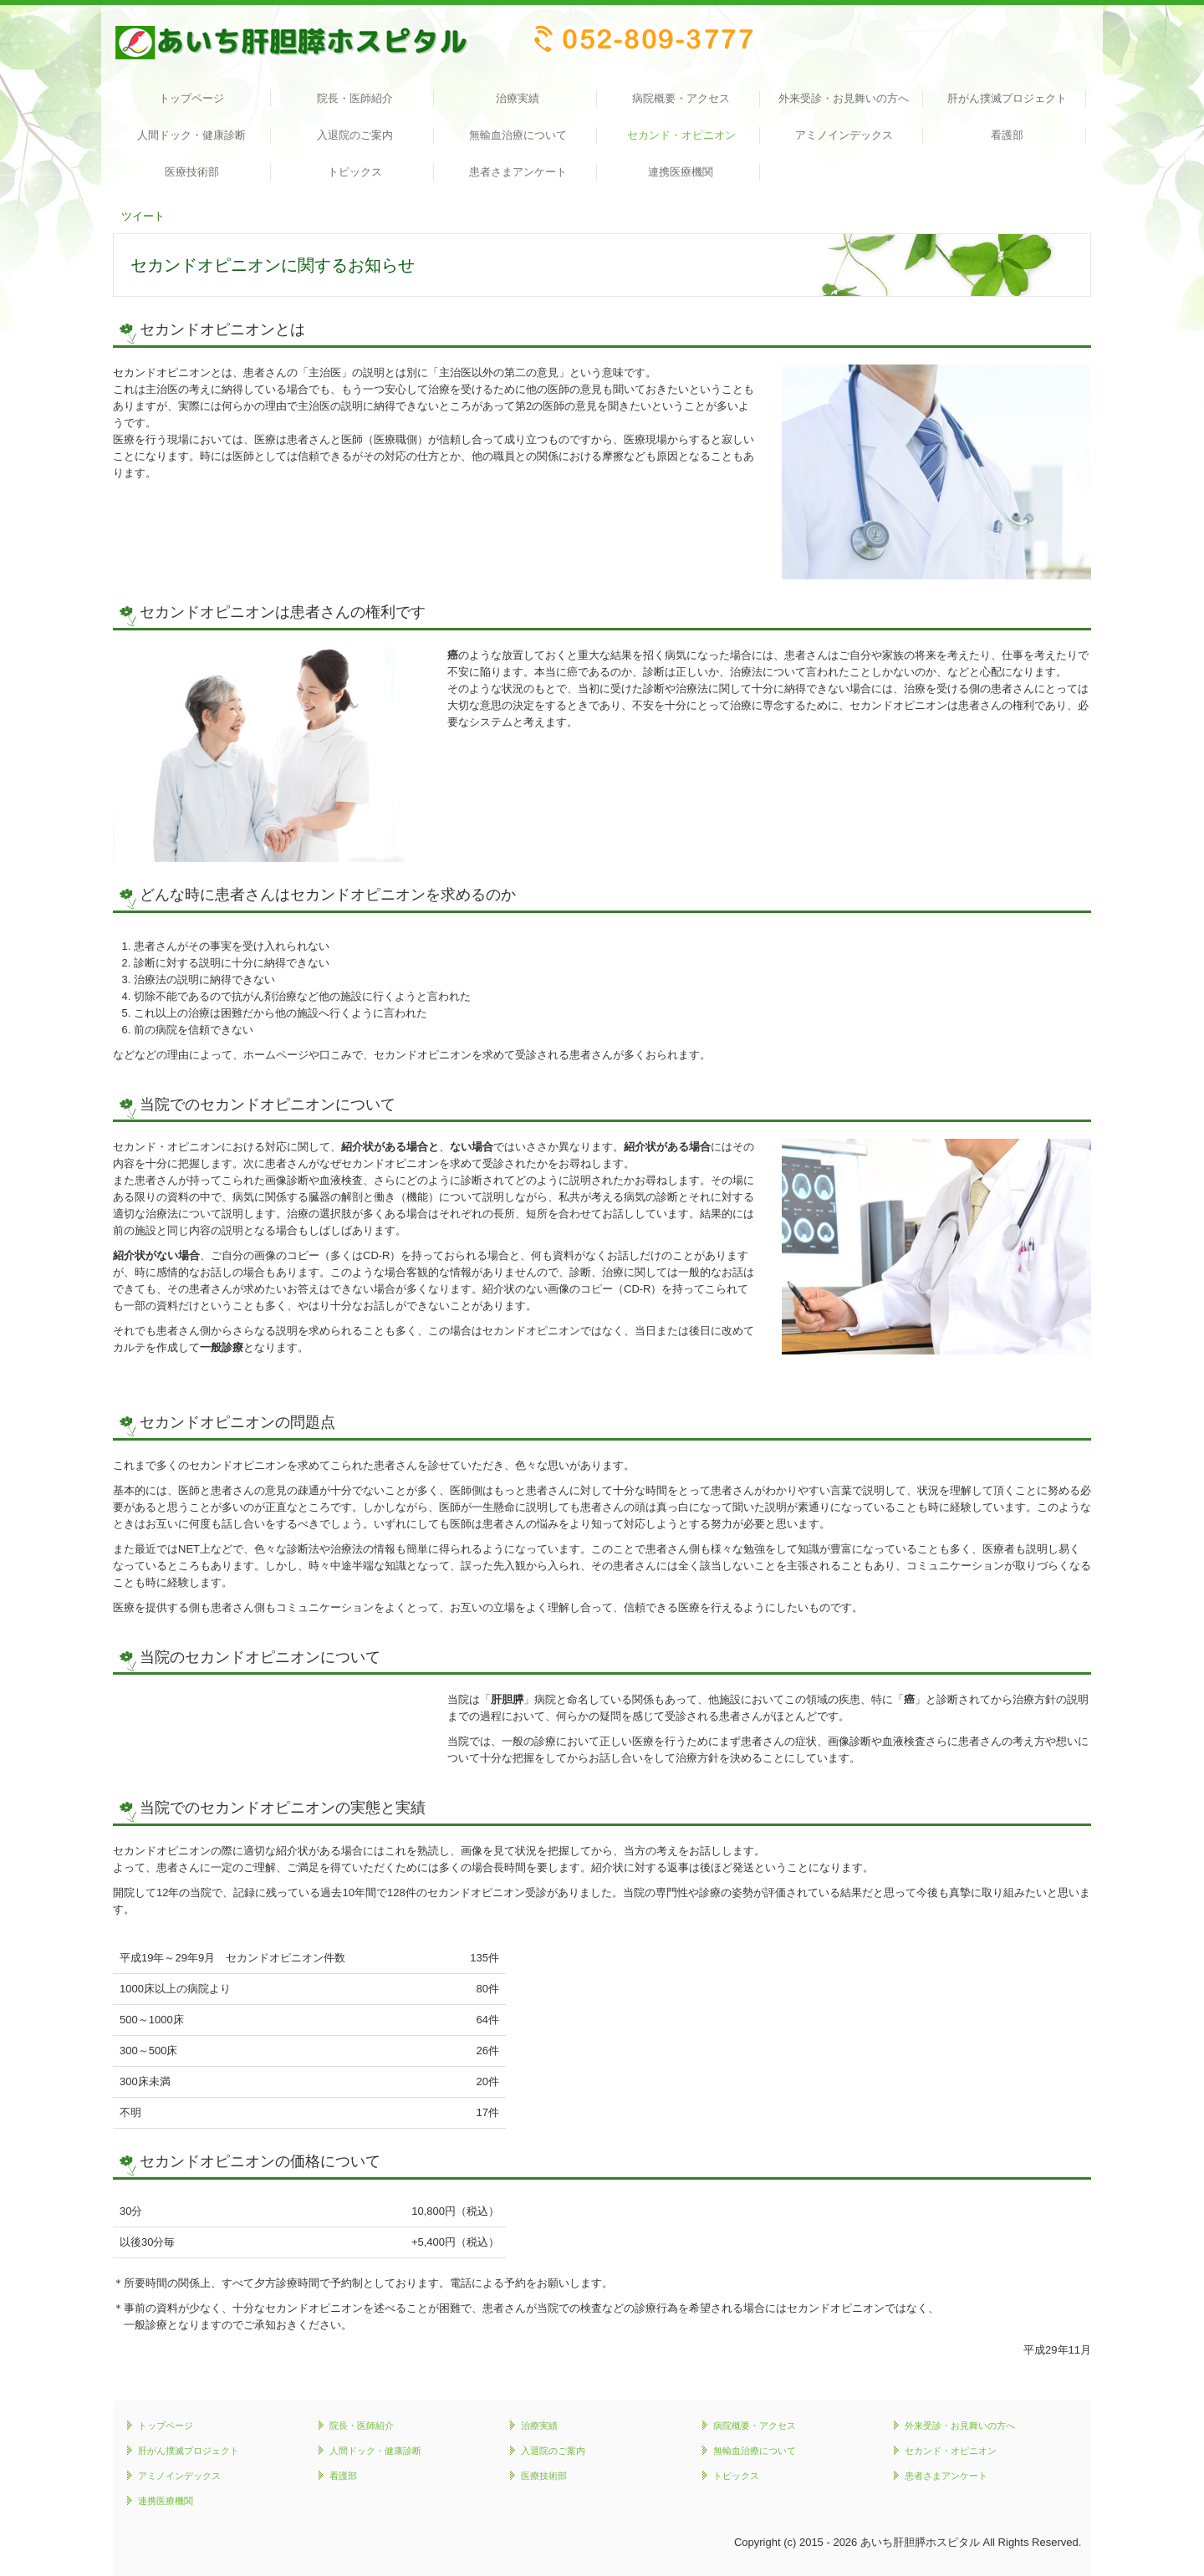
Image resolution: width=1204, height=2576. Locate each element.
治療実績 (517, 98)
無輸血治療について (518, 135)
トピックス (355, 172)
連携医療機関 (680, 172)
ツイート (143, 216)
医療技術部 (192, 172)
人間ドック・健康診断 (191, 135)
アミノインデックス (844, 135)
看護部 (1007, 135)
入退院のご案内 (355, 135)
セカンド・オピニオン (681, 135)
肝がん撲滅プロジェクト (1007, 98)
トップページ (191, 98)
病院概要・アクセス (681, 98)
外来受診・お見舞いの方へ (843, 98)
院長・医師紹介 (355, 98)
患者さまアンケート (518, 172)
